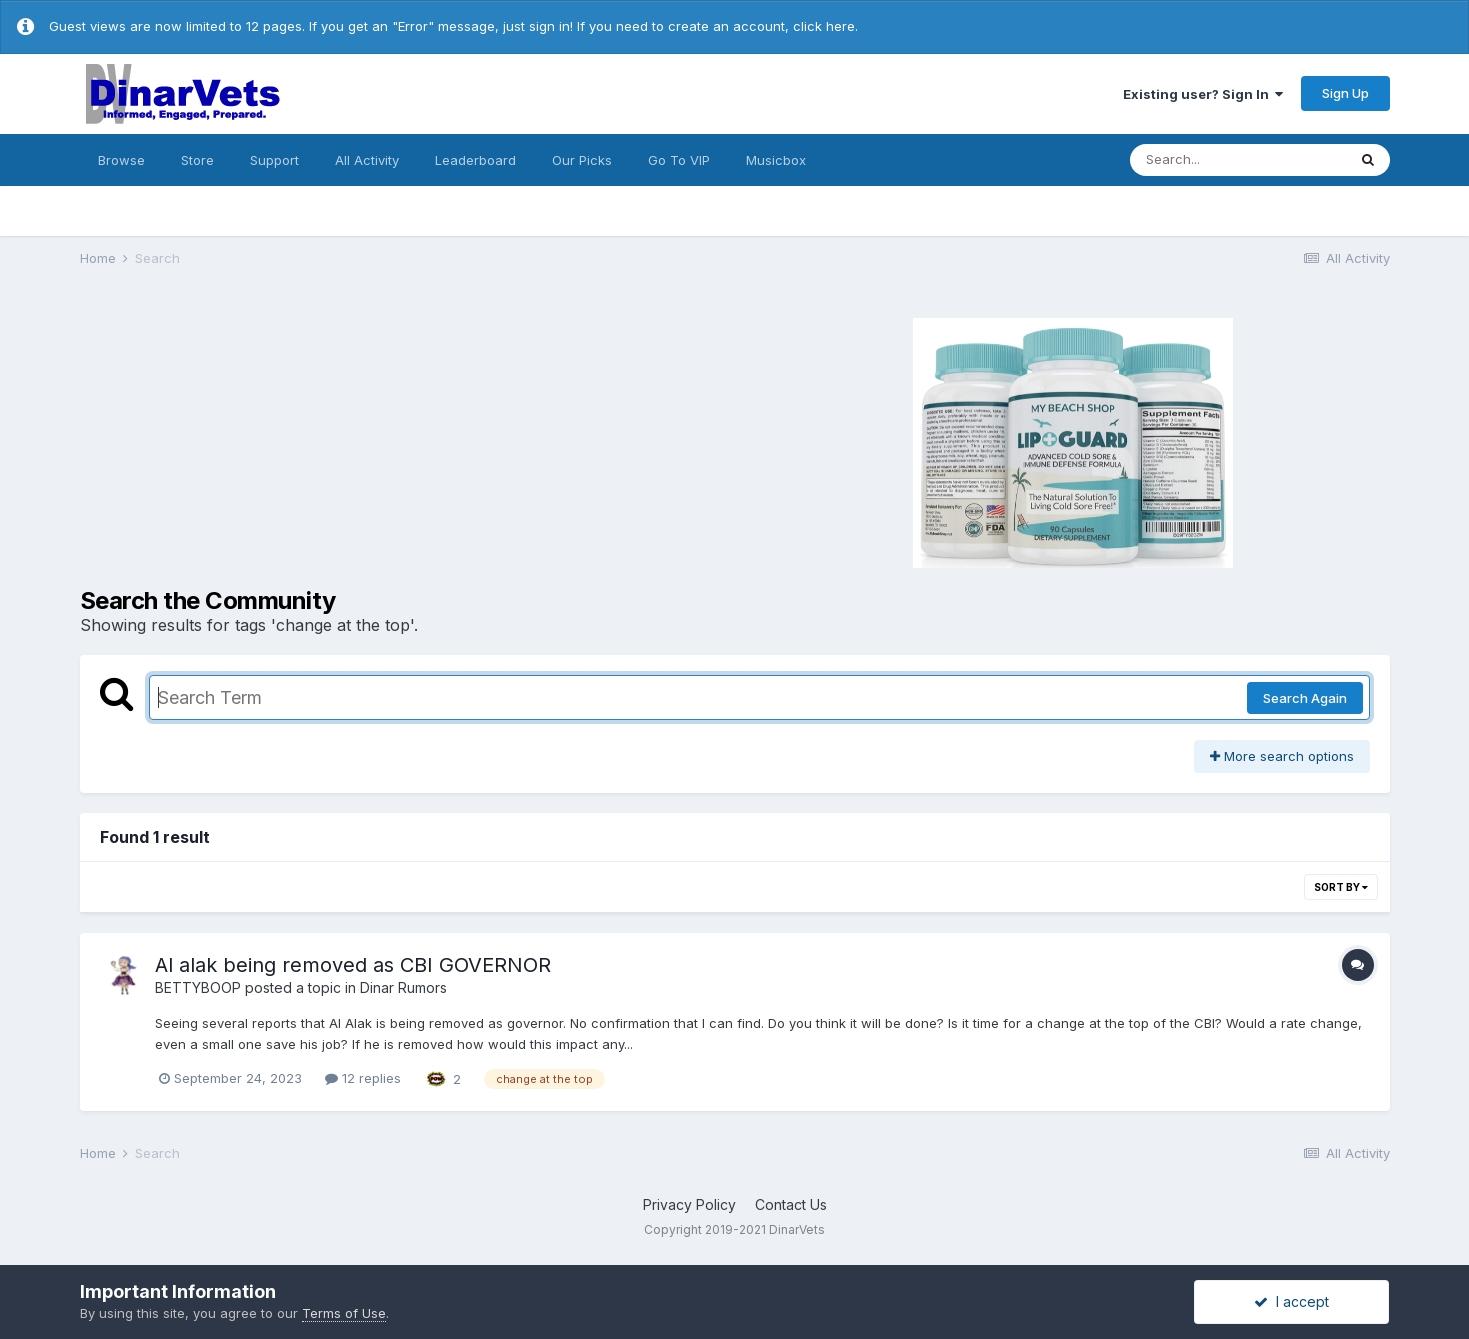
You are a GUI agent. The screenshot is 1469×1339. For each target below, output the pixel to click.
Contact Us (791, 1204)
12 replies (363, 1078)
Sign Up (1345, 93)
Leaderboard (475, 160)
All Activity (367, 160)
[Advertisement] (405, 440)
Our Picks (582, 160)
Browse (121, 160)
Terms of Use (344, 1313)
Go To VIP (679, 160)
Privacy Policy (689, 1204)
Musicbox (776, 160)
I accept (1291, 1301)
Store (197, 160)
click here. (825, 26)
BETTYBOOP (198, 987)
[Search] (1238, 160)
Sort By (1341, 887)
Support (274, 160)
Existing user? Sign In (1203, 94)
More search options (1282, 756)
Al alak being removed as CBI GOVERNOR (353, 965)
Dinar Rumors (403, 987)
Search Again (1305, 698)
